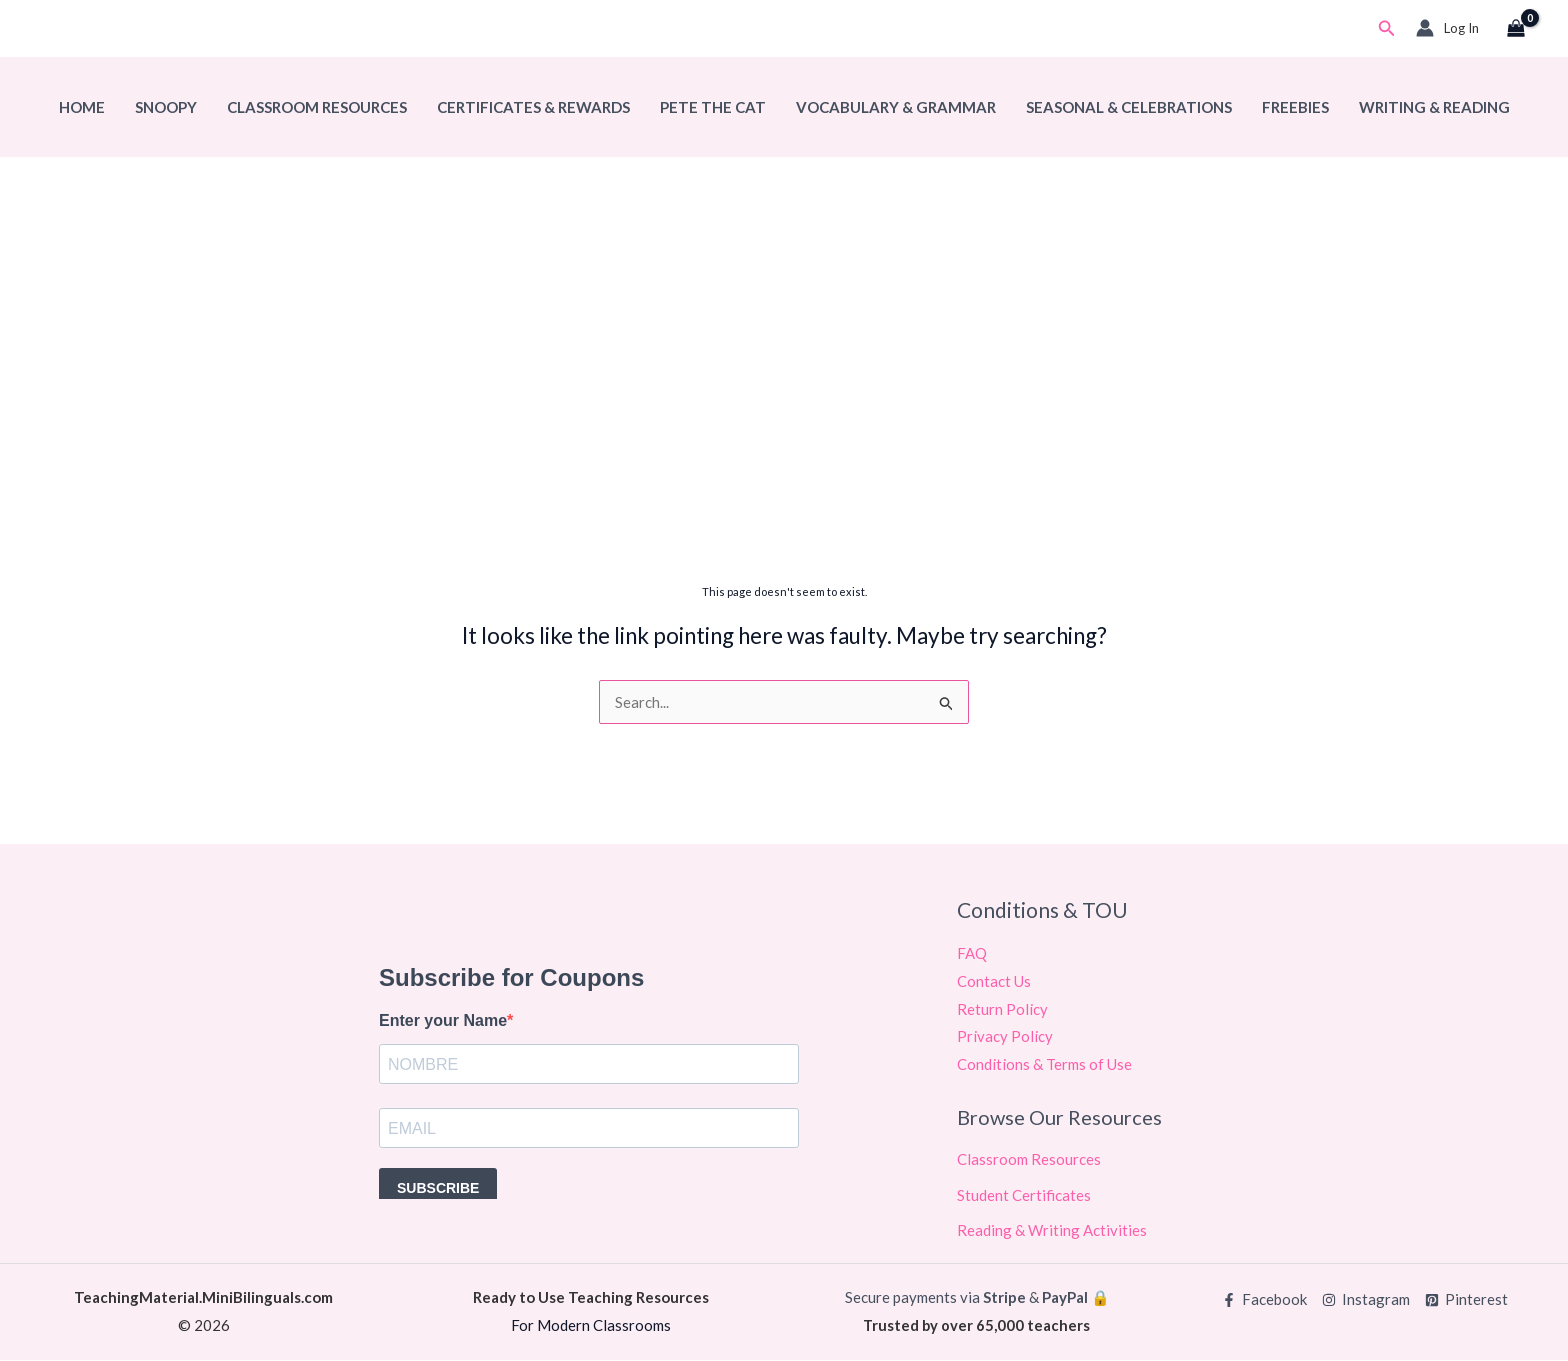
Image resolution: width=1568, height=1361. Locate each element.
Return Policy (1002, 1009)
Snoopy (166, 107)
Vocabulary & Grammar (896, 107)
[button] (1387, 28)
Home (82, 107)
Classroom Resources (317, 107)
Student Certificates (1024, 1195)
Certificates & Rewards (533, 107)
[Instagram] (1366, 1300)
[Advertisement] (784, 417)
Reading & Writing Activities (1052, 1231)
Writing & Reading (1434, 107)
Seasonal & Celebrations (1129, 107)
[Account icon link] (1447, 28)
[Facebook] (1264, 1300)
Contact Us (994, 981)
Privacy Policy (1005, 1037)
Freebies (1295, 107)
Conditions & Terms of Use (1044, 1065)
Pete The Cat (713, 107)
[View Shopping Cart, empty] (1516, 29)
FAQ (972, 953)
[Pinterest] (1466, 1300)
